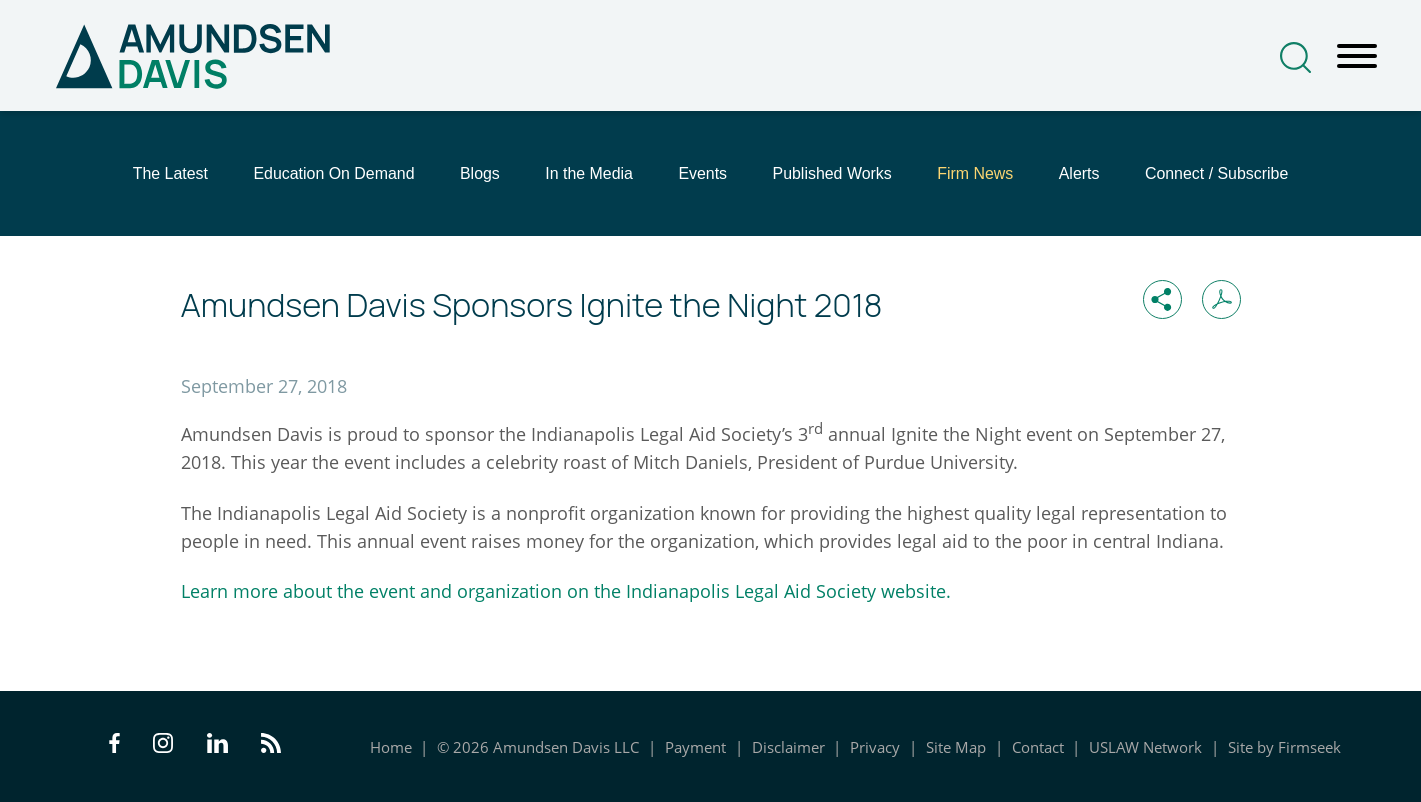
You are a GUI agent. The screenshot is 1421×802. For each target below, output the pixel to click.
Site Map (956, 747)
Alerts (1079, 173)
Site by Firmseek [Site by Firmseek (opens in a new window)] (1284, 747)
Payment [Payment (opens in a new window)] (695, 747)
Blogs (480, 173)
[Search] (1295, 57)
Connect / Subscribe (1216, 173)
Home (391, 747)
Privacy (875, 747)
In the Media (589, 173)
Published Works (832, 173)
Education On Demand (333, 173)
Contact (1038, 747)
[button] (1162, 299)
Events (702, 173)
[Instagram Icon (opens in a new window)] (164, 746)
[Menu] (1357, 57)
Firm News (975, 173)
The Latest (170, 173)
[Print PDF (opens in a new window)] (1221, 299)
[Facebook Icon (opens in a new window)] (114, 746)
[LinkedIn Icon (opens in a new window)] (217, 746)
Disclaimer (788, 747)
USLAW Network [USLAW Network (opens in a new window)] (1145, 747)
